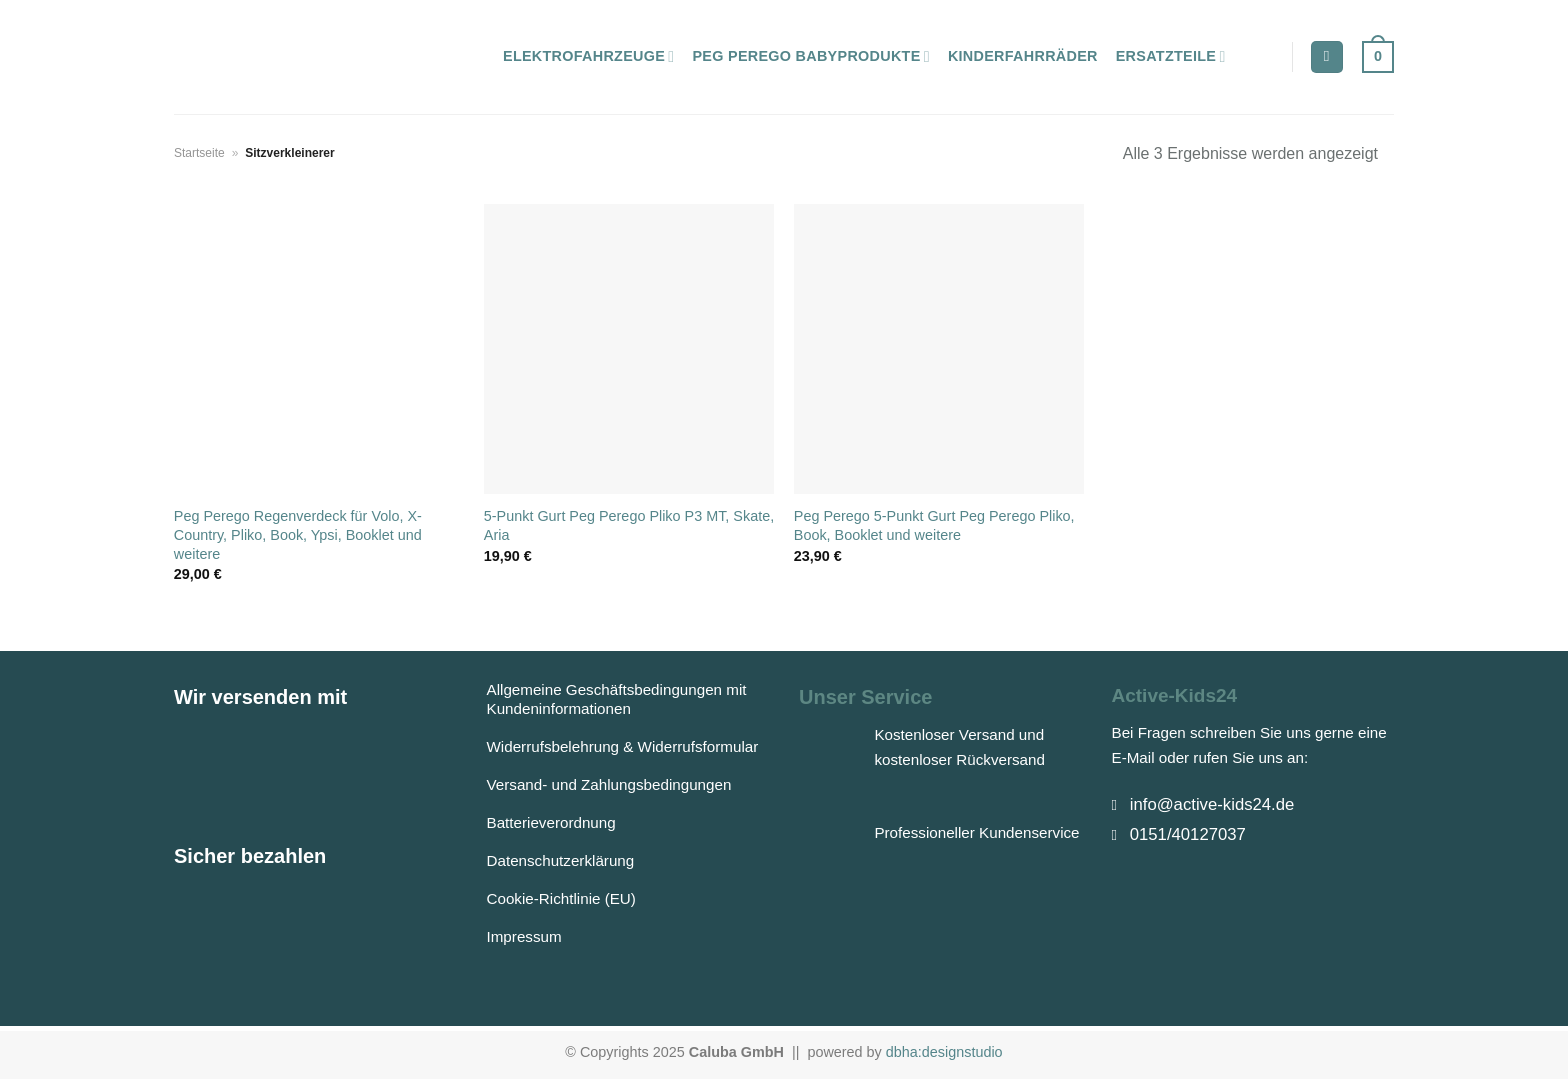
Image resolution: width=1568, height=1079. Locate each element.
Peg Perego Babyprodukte (810, 56)
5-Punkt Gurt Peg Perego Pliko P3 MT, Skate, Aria (629, 525)
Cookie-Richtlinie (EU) (561, 898)
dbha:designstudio (944, 1052)
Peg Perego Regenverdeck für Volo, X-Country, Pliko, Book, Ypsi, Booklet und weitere (298, 534)
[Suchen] (1327, 57)
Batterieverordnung (551, 822)
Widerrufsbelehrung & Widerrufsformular (623, 746)
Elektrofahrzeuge (588, 56)
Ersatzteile (1171, 56)
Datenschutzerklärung (561, 860)
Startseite (199, 153)
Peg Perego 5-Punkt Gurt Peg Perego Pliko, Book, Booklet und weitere (934, 525)
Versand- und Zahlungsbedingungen (609, 784)
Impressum (524, 936)
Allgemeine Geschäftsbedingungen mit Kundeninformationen (617, 698)
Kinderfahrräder (1023, 56)
